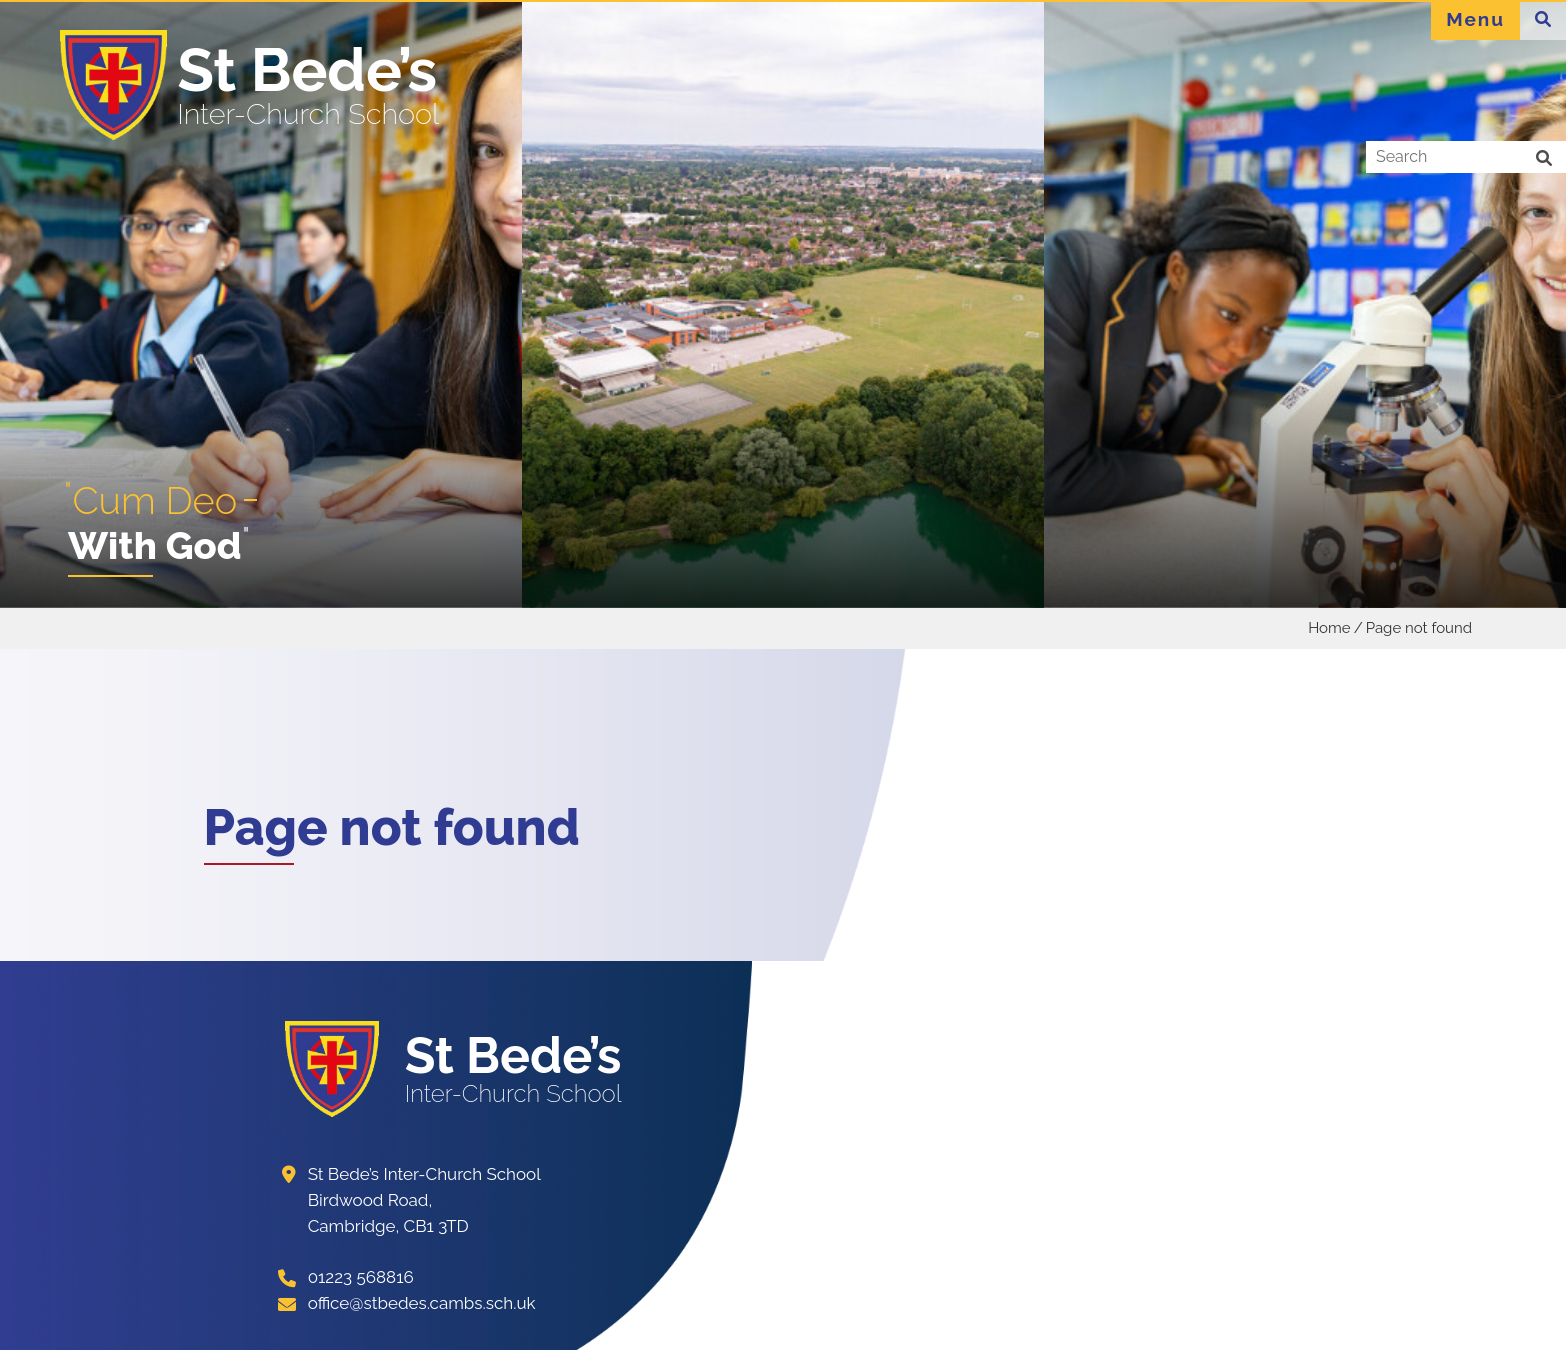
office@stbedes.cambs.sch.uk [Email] (422, 1303)
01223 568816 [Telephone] (361, 1277)
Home (1329, 628)
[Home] (254, 85)
